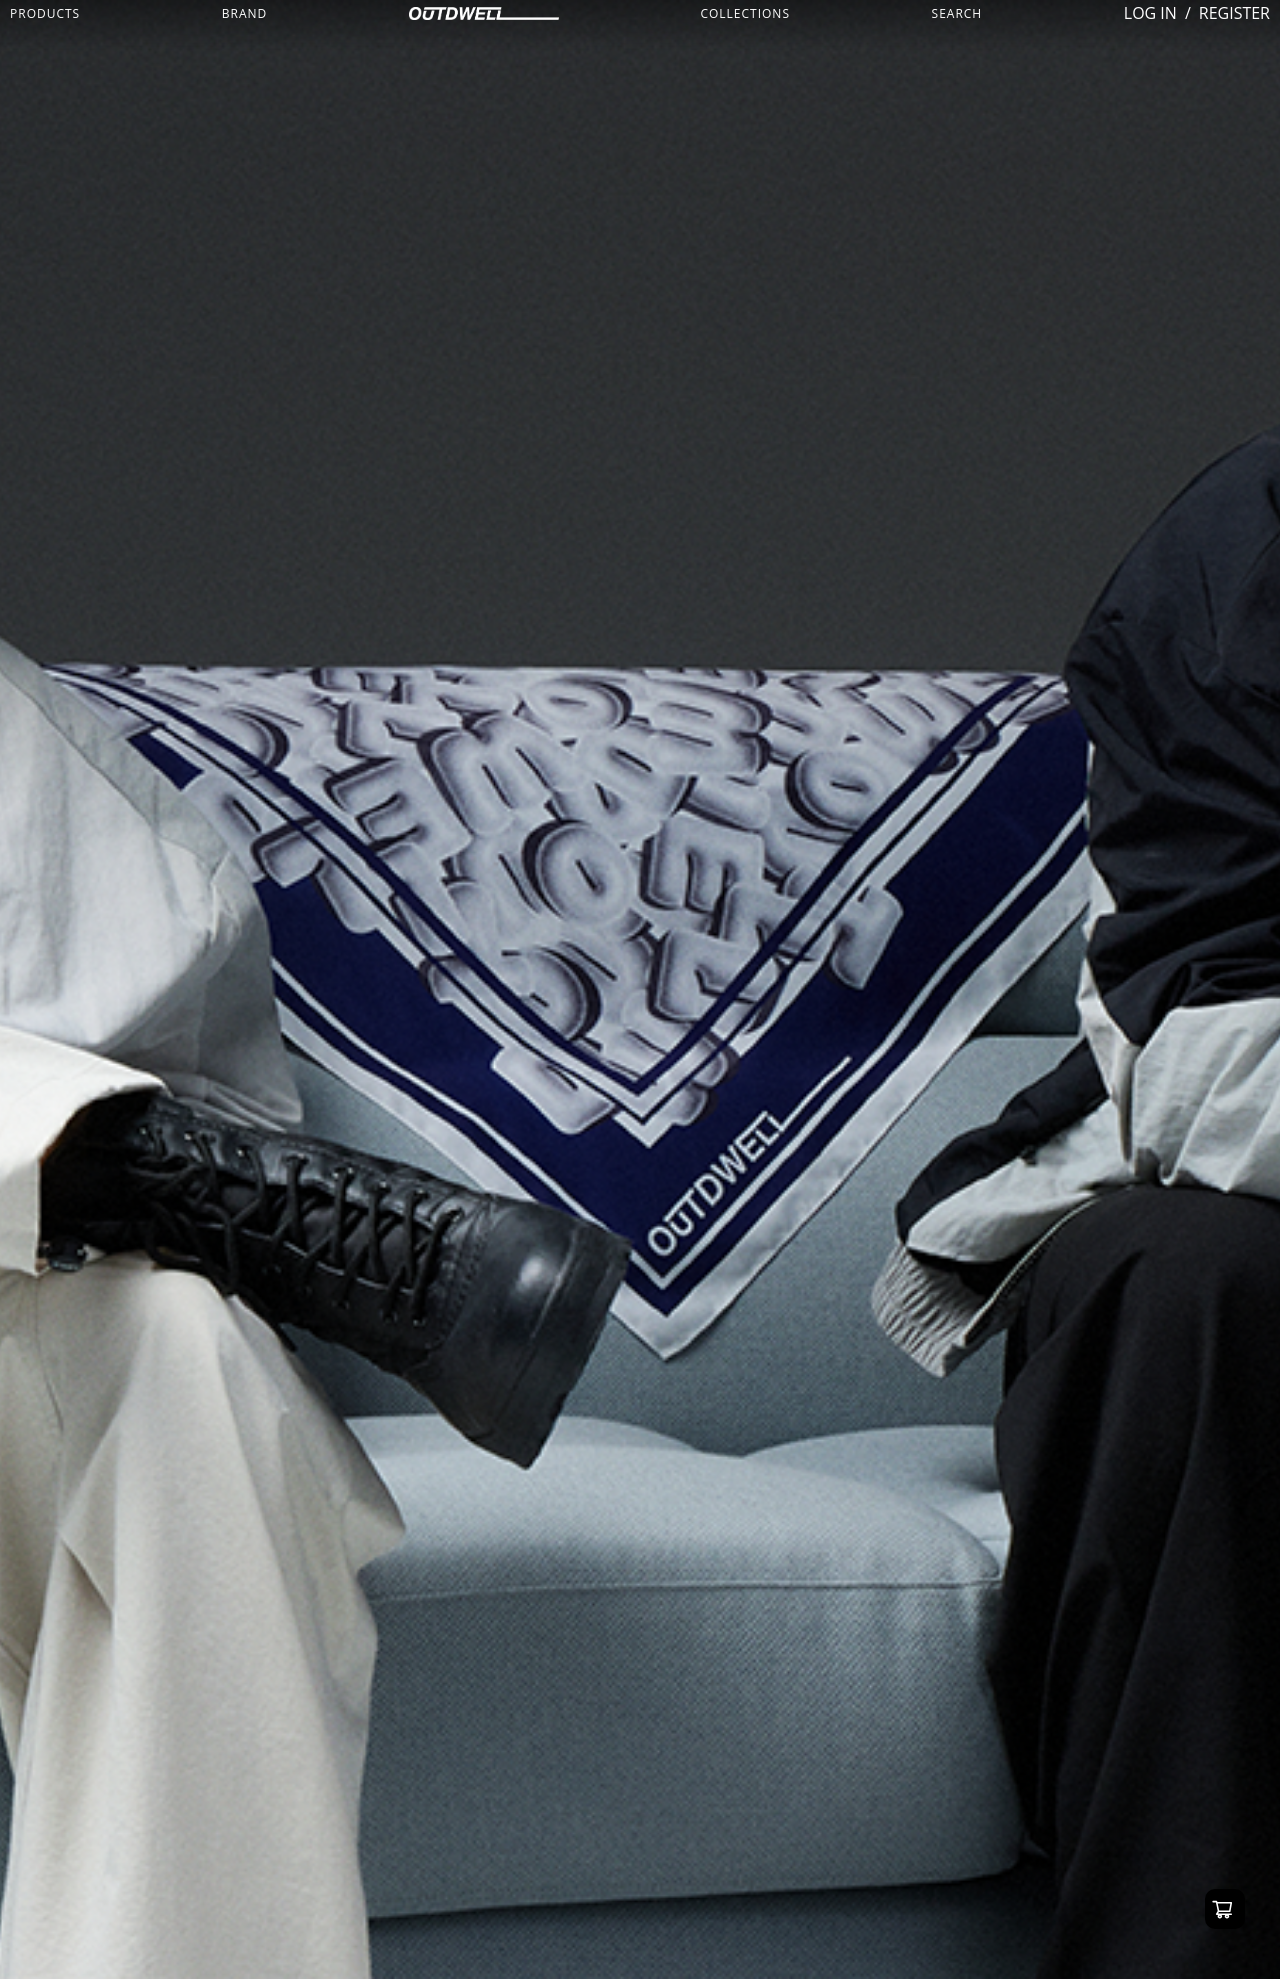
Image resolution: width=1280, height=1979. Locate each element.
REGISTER (1234, 13)
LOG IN (1150, 13)
